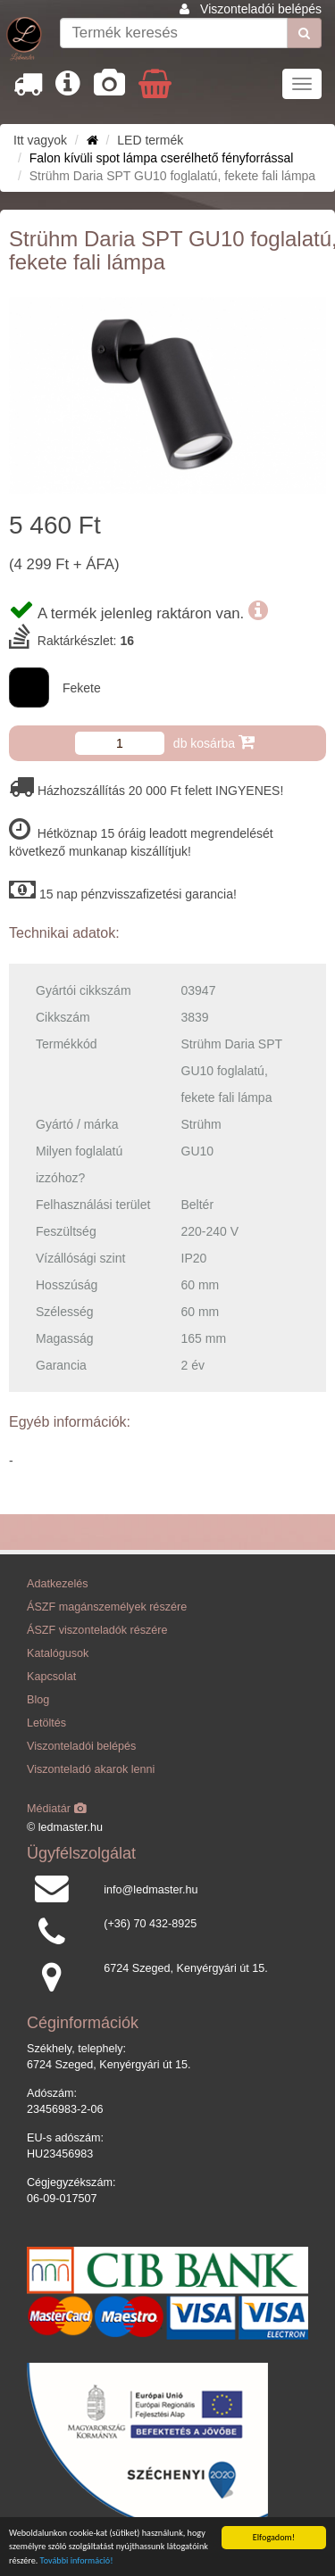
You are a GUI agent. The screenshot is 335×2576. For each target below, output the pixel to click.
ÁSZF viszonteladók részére (97, 1630)
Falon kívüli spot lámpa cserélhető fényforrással (161, 158)
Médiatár (57, 1808)
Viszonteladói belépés (261, 9)
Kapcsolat (51, 1676)
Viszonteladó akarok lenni (91, 1769)
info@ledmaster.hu (150, 1890)
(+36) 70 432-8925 (150, 1924)
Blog (38, 1700)
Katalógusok (57, 1653)
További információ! (76, 2561)
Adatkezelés (57, 1584)
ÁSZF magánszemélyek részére (107, 1607)
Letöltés (46, 1723)
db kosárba (214, 742)
